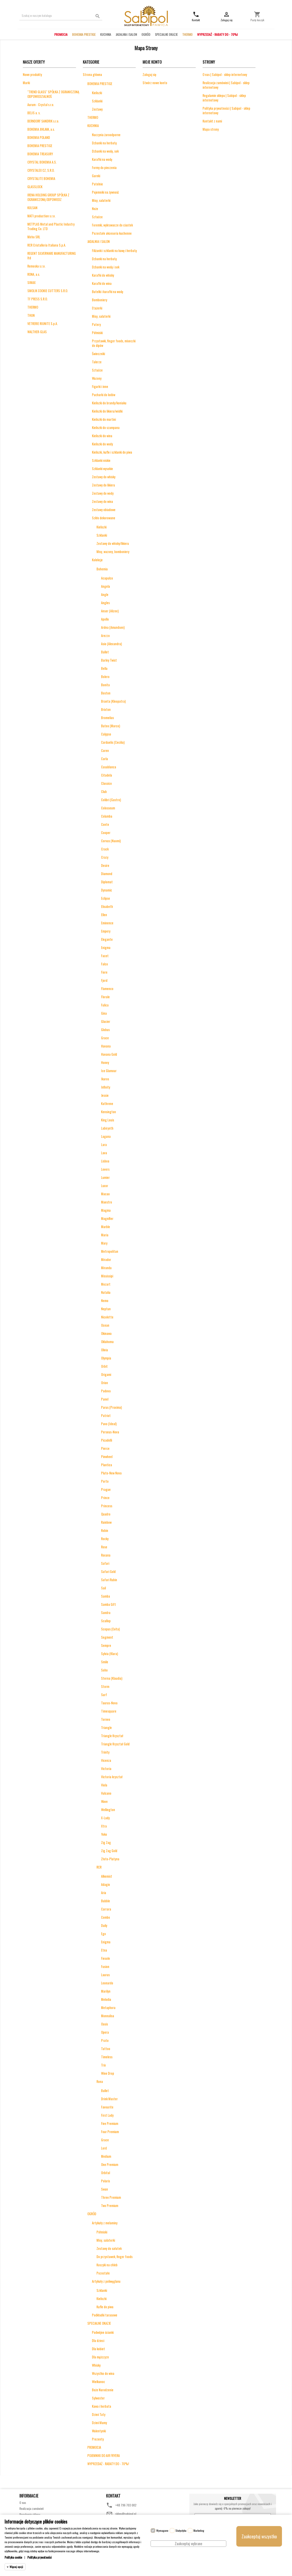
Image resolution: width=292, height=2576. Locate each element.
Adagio (105, 1884)
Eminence (107, 922)
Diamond (106, 873)
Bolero (105, 676)
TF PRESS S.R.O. (37, 298)
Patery (96, 324)
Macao (105, 1193)
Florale (105, 996)
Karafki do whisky (103, 275)
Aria (103, 1892)
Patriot (106, 1415)
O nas (22, 2502)
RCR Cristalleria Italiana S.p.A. (46, 245)
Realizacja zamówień (31, 2508)
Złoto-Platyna (110, 1858)
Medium (106, 2156)
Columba (106, 816)
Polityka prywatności (39, 2557)
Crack (105, 849)
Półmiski (97, 332)
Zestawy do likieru (103, 485)
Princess (106, 1505)
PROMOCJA (61, 34)
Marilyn (105, 1991)
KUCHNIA (105, 34)
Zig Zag (106, 1842)
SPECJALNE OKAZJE (166, 34)
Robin (104, 1530)
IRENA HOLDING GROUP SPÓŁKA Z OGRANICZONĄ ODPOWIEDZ (48, 197)
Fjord (104, 980)
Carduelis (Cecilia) (113, 742)
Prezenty (98, 2439)
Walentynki (99, 2430)
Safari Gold (108, 1571)
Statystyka (180, 2530)
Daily (104, 1925)
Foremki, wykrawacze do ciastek (112, 225)
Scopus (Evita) (110, 1629)
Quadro (105, 1514)
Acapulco (107, 578)
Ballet (105, 652)
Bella (104, 668)
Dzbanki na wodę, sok (105, 151)
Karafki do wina (102, 283)
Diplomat (107, 881)
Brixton (106, 709)
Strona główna (92, 74)
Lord (104, 2148)
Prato (105, 2040)
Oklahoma (107, 1341)
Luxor (104, 1185)
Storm (105, 1686)
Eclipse (105, 898)
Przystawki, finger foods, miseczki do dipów (114, 343)
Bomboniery (99, 299)
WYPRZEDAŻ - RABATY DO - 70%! (217, 34)
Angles (105, 602)
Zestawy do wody (103, 493)
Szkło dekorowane (103, 517)
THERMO (187, 34)
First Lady (107, 2115)
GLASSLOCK (34, 186)
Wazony (97, 378)
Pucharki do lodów (103, 394)
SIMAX (31, 282)
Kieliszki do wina (102, 435)
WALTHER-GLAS (37, 331)
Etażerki (97, 308)
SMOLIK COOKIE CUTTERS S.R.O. (47, 290)
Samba (105, 1596)
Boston (105, 693)
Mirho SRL (33, 236)
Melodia (106, 1999)
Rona (99, 2081)
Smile (104, 1661)
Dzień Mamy (99, 2422)
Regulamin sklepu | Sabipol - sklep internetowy (224, 97)
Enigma (105, 947)
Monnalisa (107, 2015)
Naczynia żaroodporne (106, 134)
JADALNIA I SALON (126, 34)
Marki (26, 82)
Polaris (105, 2180)
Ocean (105, 1325)
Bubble (105, 1900)
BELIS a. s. (33, 112)
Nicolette (107, 1317)
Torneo (105, 1719)
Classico (106, 783)
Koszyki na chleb (106, 2264)
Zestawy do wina (102, 501)
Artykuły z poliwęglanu (106, 2281)
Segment (107, 1637)
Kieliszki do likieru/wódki (107, 411)
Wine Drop (107, 2073)
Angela (105, 586)
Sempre (106, 1645)
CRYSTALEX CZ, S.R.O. (41, 170)
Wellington (108, 1809)
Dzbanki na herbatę (104, 142)
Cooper (105, 832)
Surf (104, 1694)
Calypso (106, 734)
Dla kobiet (98, 2348)
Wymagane (162, 2530)
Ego (103, 1933)
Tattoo (105, 2048)
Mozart (105, 1284)
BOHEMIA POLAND (38, 137)
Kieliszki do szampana (106, 427)
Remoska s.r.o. (36, 266)
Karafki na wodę (102, 159)
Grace (105, 1037)
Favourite (107, 2107)
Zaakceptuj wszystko (259, 2536)
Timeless (106, 2056)
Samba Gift (108, 1604)
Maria (104, 1234)
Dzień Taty (98, 2414)
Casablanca (108, 766)
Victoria (106, 1768)
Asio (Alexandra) (111, 643)
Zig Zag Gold (109, 1850)
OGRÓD (145, 34)
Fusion (105, 1966)
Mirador (106, 1259)
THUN (31, 315)
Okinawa (106, 1333)
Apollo (105, 619)
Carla (104, 758)
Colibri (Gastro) (111, 799)
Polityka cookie (13, 2557)
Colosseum (108, 808)
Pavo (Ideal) (109, 1423)
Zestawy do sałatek (109, 2248)
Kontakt (113, 2496)
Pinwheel (106, 1456)
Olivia (104, 1349)
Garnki (96, 175)
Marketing (198, 2530)
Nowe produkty (32, 74)
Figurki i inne (100, 386)
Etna (104, 1950)
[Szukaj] (60, 15)
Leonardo (107, 1983)
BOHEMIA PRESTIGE (84, 34)
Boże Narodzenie (102, 2389)
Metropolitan (109, 1251)
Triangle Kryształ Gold (115, 1744)
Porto (105, 1481)
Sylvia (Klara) (109, 1653)
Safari (105, 1563)
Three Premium (111, 2197)
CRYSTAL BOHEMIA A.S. (42, 162)
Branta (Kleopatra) (113, 701)
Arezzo (105, 635)
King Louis (107, 1120)
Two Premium (109, 2205)
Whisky (96, 2365)
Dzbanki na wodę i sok (105, 267)
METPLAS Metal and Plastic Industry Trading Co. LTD (51, 226)
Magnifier (107, 1218)
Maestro (106, 1202)
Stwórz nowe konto (155, 82)
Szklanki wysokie (102, 468)
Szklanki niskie (101, 460)
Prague (106, 1489)
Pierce (105, 1448)
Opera (105, 2032)
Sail (103, 1588)
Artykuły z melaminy (104, 2222)
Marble (105, 1226)
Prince (105, 1497)
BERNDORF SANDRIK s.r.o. (43, 121)
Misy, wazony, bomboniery (112, 551)
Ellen (104, 914)
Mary (104, 1243)
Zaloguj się (149, 74)
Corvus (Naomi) (111, 840)
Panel (104, 1399)
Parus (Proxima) (111, 1407)
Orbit (104, 1366)
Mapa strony (211, 129)
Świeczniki (98, 353)
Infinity (105, 1087)
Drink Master (109, 2098)
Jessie (105, 1095)
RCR (99, 1867)
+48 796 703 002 (125, 2505)
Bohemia (102, 569)
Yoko (104, 1834)
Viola (104, 1785)
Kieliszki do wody (102, 444)
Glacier (105, 1021)
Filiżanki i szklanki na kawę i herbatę (114, 250)
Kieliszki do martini (104, 419)
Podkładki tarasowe (104, 2315)
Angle (104, 594)
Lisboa (105, 1161)
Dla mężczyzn (100, 2357)
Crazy (104, 857)
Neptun (106, 1308)
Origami (106, 1374)
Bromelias (107, 717)
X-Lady (105, 1817)
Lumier (105, 1177)
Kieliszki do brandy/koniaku (109, 402)
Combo (105, 1917)
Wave (104, 1801)
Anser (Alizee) (110, 610)
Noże (95, 208)
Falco (104, 964)
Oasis (104, 2024)
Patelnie (97, 184)
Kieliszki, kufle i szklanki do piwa (112, 452)
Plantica (106, 1464)
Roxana (105, 1555)
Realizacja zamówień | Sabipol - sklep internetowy (226, 85)
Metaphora (108, 2007)
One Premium (109, 2164)
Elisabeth (107, 906)
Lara (104, 1144)
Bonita (105, 684)
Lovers (105, 1169)
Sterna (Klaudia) (111, 1678)
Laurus (105, 1974)
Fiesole (105, 1958)
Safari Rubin (109, 1579)
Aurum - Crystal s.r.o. (40, 104)
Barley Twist (109, 660)
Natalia (105, 1292)
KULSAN (32, 207)
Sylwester (98, 2398)
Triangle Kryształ (112, 1735)
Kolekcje (97, 559)
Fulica (105, 1005)
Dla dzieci (98, 2340)
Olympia (106, 1358)
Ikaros (105, 1078)
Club (104, 791)
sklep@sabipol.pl (125, 2513)
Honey (105, 1062)
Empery (105, 931)
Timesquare (108, 1711)
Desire (105, 865)
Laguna (106, 1136)
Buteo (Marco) (110, 725)
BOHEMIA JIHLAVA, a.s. (41, 129)
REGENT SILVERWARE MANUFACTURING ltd (51, 255)
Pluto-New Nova (111, 1473)
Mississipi (107, 1276)
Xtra (104, 1826)
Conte (105, 824)
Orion (104, 1382)
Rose (104, 1546)
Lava (104, 1152)
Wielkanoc (98, 2381)
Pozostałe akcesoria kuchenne (112, 233)
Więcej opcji (16, 2567)
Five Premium (109, 2123)
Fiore (104, 972)
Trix (103, 2065)
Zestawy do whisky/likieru (112, 543)
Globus (105, 1029)
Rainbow (106, 1522)
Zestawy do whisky (103, 476)
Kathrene (107, 1103)
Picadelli (106, 1440)
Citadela (106, 775)
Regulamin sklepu (29, 2514)
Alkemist (106, 1876)
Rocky (105, 1538)
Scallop (106, 1620)
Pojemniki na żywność (105, 192)
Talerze (97, 361)
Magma (106, 1210)
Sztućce (97, 216)
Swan (104, 2189)
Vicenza (106, 1760)
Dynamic (106, 890)
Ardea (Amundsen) (113, 627)
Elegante (107, 939)
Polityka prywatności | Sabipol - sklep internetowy (226, 110)
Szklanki (97, 101)
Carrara (106, 1909)
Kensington (108, 1111)
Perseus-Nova (110, 1432)
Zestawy (97, 109)
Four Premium (110, 2131)
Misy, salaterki (101, 200)
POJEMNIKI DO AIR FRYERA (103, 2455)
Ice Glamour (109, 1070)
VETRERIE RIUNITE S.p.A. (42, 323)
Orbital (105, 2172)
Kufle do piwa (104, 2306)
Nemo (104, 1300)
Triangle (106, 1727)
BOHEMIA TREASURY (40, 153)
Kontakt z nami (212, 121)
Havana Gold (109, 1054)
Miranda (106, 1267)
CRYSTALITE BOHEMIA (41, 178)
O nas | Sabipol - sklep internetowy (225, 74)
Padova (106, 1390)
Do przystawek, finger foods (114, 2256)
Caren (105, 750)
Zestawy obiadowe (103, 509)
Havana (106, 1046)
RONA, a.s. (33, 274)
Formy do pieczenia (104, 167)
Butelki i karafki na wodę (107, 291)
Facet (105, 955)
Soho (104, 1670)
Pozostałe (103, 2273)
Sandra (105, 1612)
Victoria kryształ (112, 1776)
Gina (104, 1013)
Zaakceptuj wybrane (188, 2543)
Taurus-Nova (109, 1702)
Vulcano (106, 1793)
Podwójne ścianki (103, 2332)
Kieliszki (97, 92)
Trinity (105, 1752)
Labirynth (107, 1128)
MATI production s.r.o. (41, 215)
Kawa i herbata (101, 2406)
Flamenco (107, 988)
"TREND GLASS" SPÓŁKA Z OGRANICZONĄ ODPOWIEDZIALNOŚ (53, 94)
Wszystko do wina (103, 2373)
